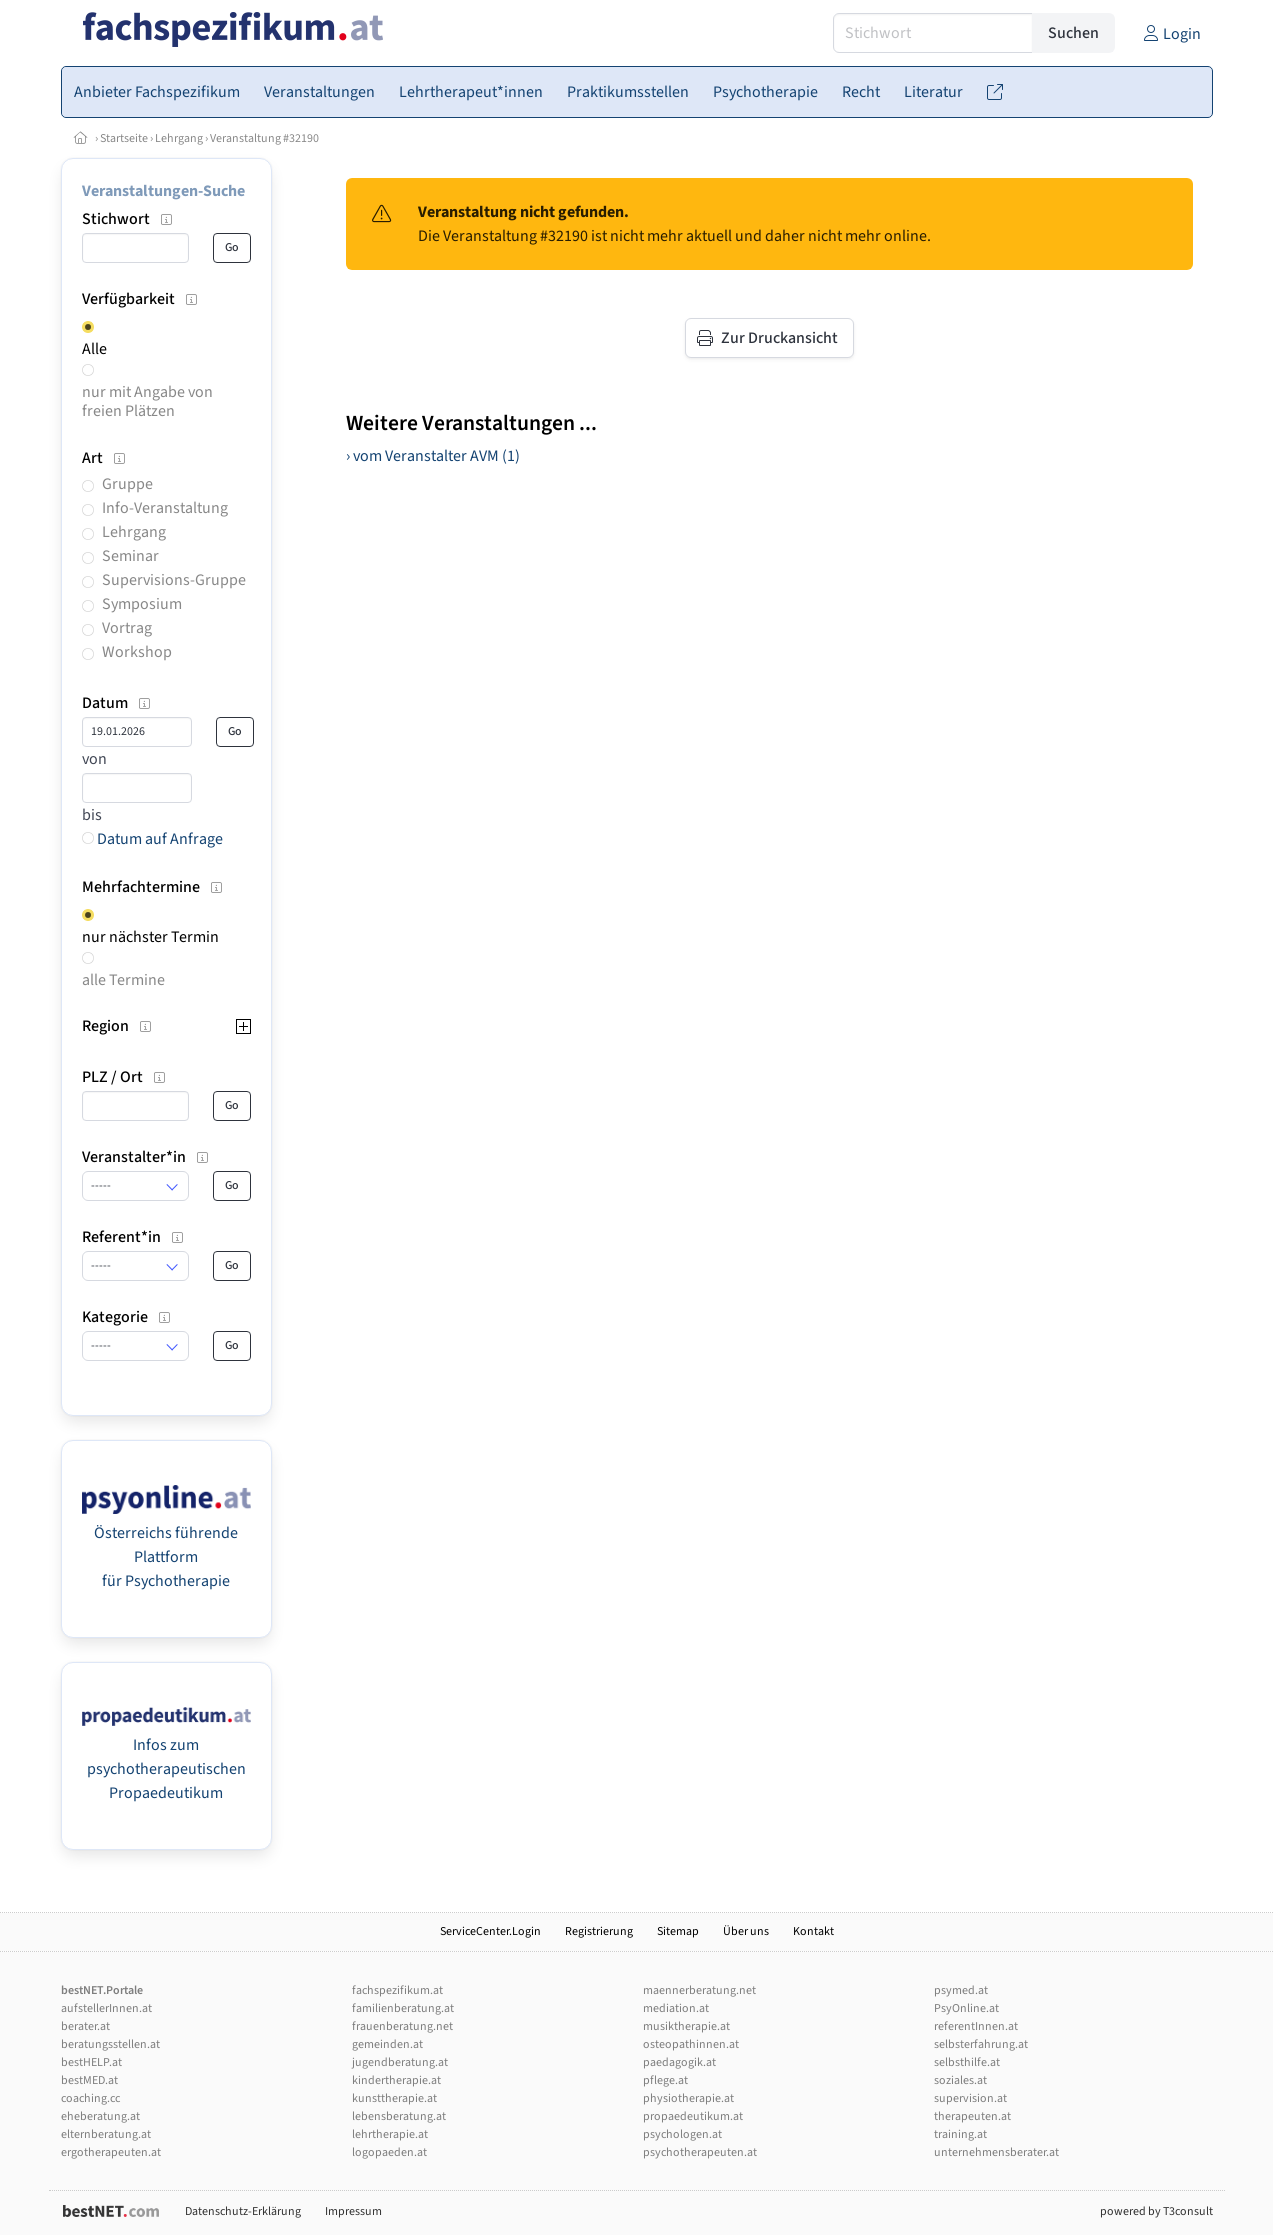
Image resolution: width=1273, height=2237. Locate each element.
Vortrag (127, 628)
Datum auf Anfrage (152, 839)
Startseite (124, 138)
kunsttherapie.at (394, 2098)
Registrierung (599, 1931)
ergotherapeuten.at (111, 2152)
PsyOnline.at (966, 2008)
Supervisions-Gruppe (174, 580)
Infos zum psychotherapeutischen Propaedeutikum (166, 1769)
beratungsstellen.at (110, 2044)
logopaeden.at (389, 2152)
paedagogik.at (679, 2062)
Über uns (746, 1931)
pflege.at (665, 2080)
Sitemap (678, 1931)
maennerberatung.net (699, 1990)
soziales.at (960, 2080)
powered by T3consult (1156, 2211)
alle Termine (123, 980)
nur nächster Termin (150, 937)
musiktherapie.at (686, 2026)
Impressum (353, 2211)
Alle (94, 349)
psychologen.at (682, 2134)
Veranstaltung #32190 (264, 138)
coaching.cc (90, 2098)
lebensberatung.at (399, 2116)
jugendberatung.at (400, 2062)
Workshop (137, 652)
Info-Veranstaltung (165, 508)
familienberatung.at (403, 2008)
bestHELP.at (91, 2062)
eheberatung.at (100, 2116)
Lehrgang (179, 138)
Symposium (142, 604)
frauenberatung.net (402, 2026)
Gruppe (127, 484)
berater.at (85, 2026)
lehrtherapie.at (390, 2134)
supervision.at (970, 2098)
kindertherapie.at (396, 2080)
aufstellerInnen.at (106, 2008)
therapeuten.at (972, 2116)
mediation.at (676, 2008)
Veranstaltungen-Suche (163, 191)
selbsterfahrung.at (981, 2044)
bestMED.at (89, 2080)
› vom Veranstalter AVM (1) (433, 456)
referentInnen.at (976, 2026)
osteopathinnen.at (691, 2044)
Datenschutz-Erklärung (243, 2211)
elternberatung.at (106, 2134)
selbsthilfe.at (967, 2062)
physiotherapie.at (688, 2098)
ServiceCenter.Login (490, 1931)
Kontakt (813, 1931)
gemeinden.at (387, 2044)
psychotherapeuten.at (700, 2152)
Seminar (130, 556)
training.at (960, 2134)
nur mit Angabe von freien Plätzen (147, 401)
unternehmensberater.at (996, 2152)
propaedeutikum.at (693, 2116)
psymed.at (961, 1990)
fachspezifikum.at (397, 1990)
